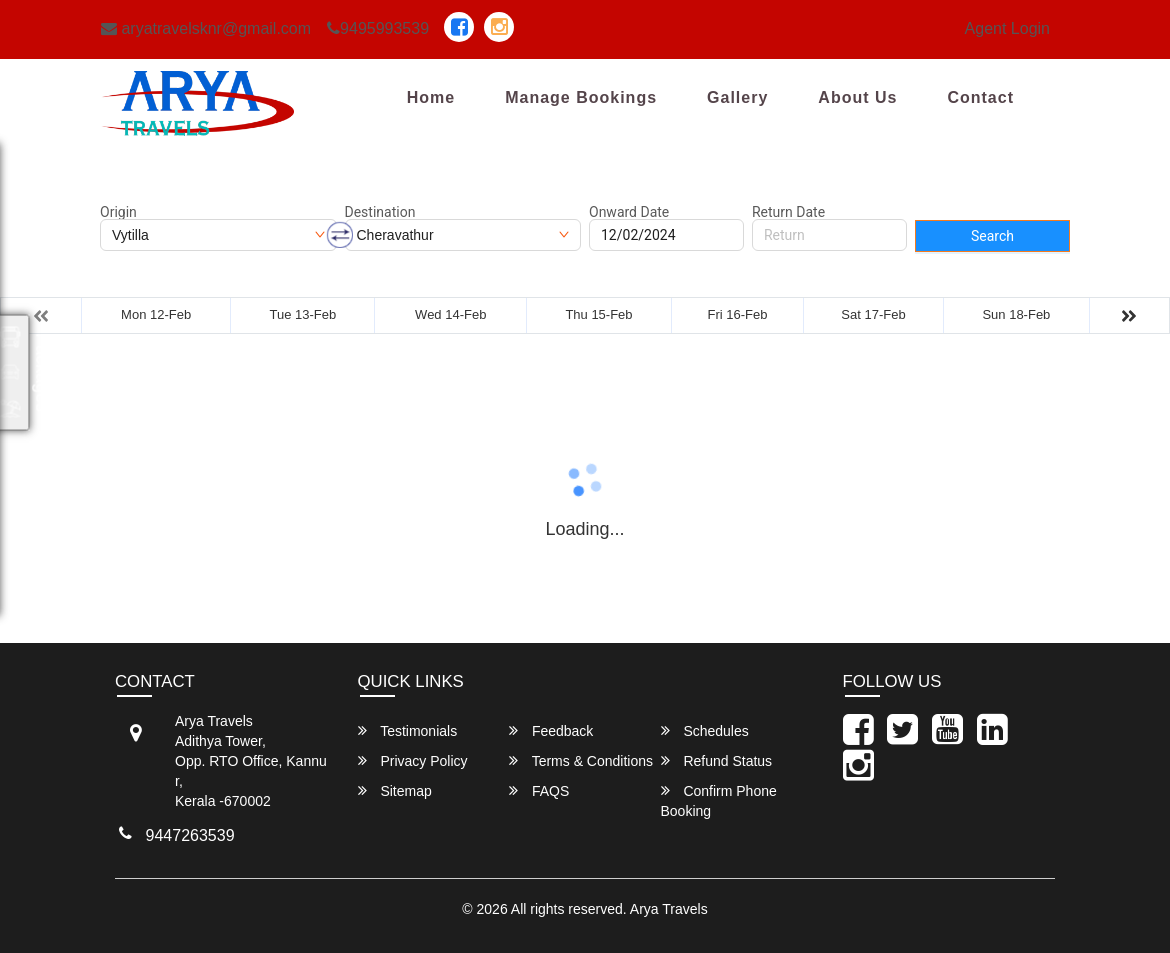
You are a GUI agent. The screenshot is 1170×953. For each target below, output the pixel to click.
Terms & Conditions (581, 760)
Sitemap (395, 790)
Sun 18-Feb (1016, 314)
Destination (380, 212)
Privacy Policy (413, 760)
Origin (118, 212)
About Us (857, 97)
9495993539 (378, 28)
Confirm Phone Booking (719, 800)
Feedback (551, 730)
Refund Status (717, 760)
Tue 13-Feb (303, 314)
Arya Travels (669, 909)
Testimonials (408, 730)
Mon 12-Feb (156, 314)
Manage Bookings (581, 97)
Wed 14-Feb (450, 314)
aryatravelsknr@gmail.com (206, 28)
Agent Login (1007, 28)
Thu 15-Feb (598, 314)
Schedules (705, 730)
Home (431, 97)
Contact (980, 97)
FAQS (539, 790)
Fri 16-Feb (738, 314)
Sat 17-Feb (873, 314)
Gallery (737, 97)
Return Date (788, 212)
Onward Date (629, 212)
